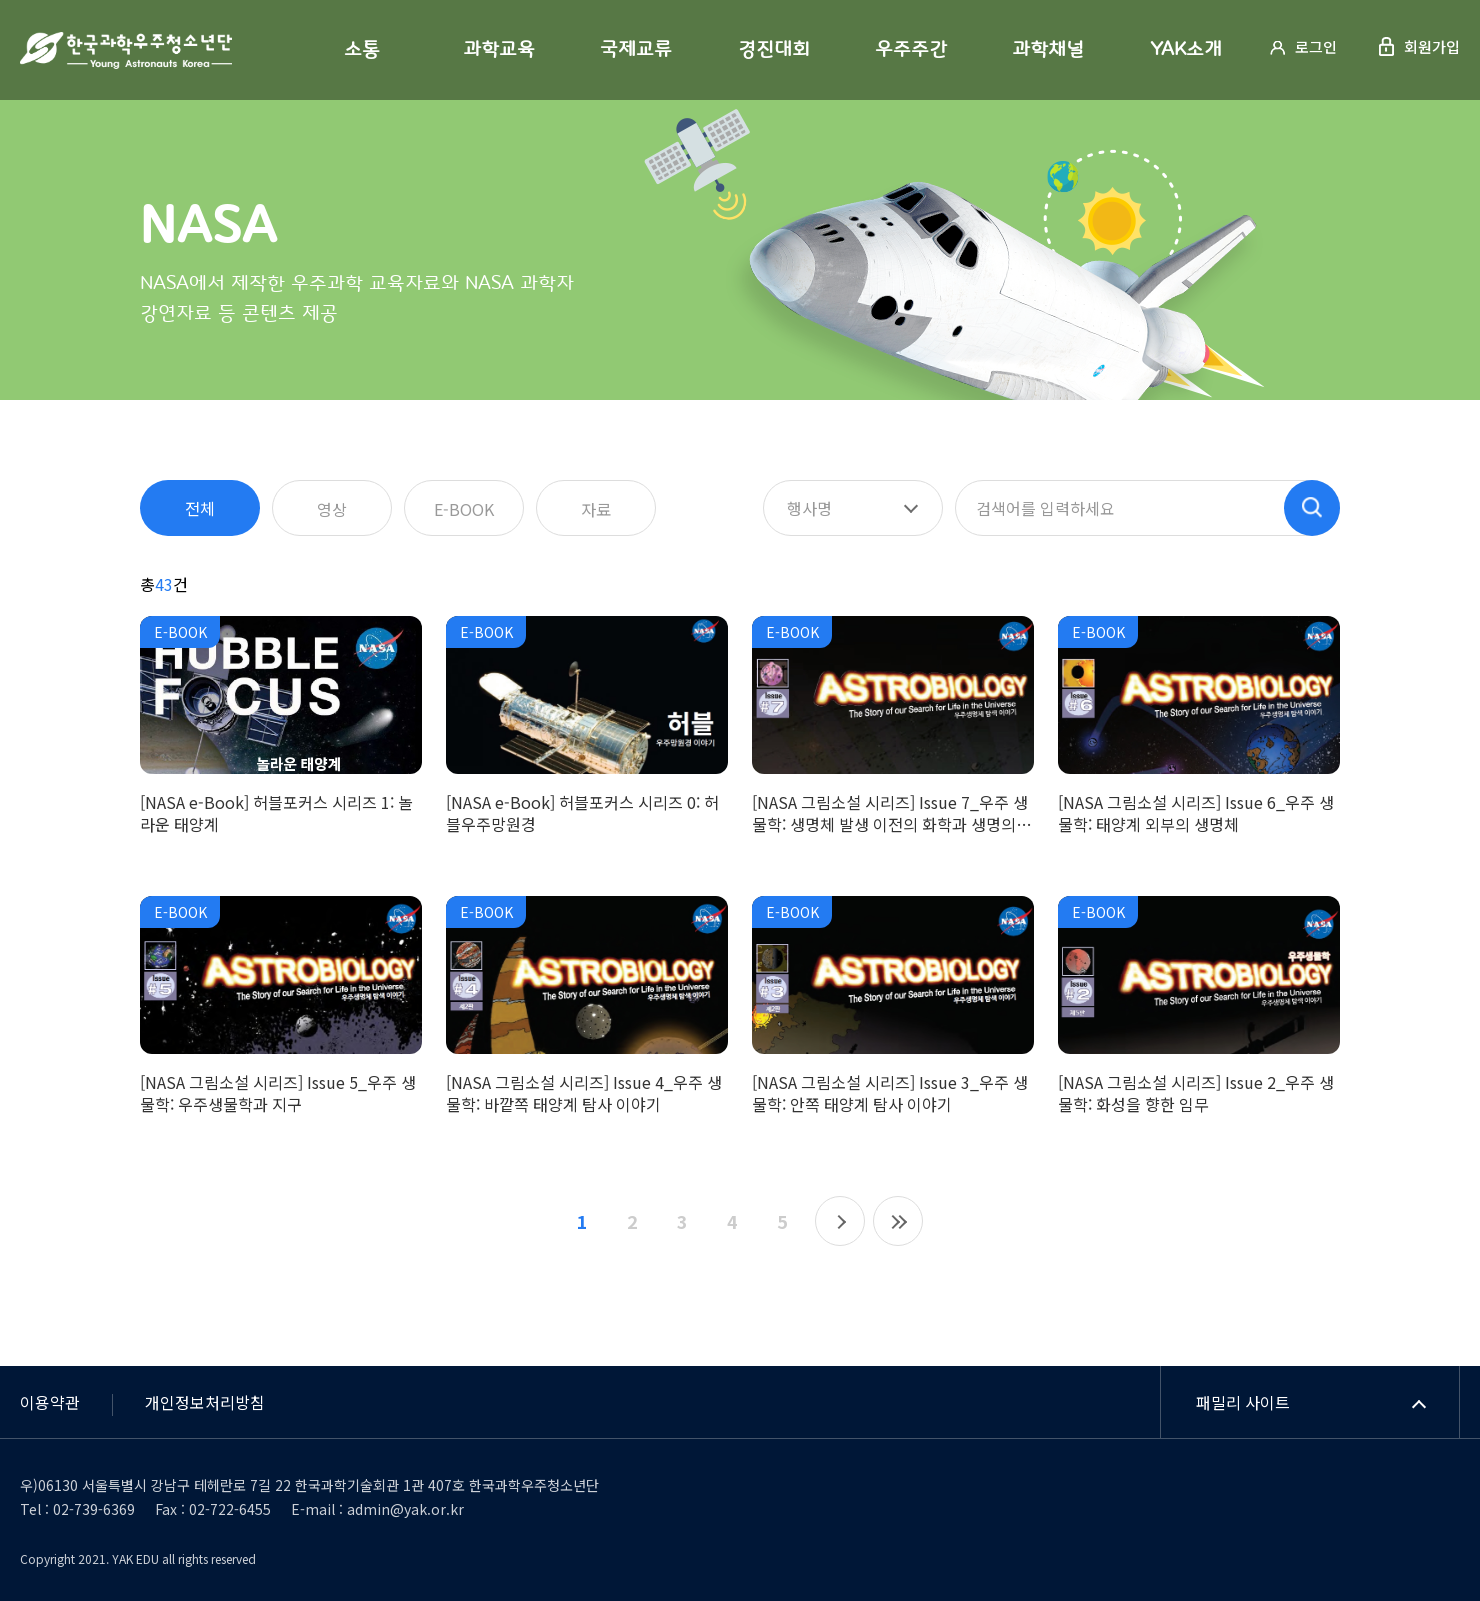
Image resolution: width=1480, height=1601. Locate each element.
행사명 (809, 508)
